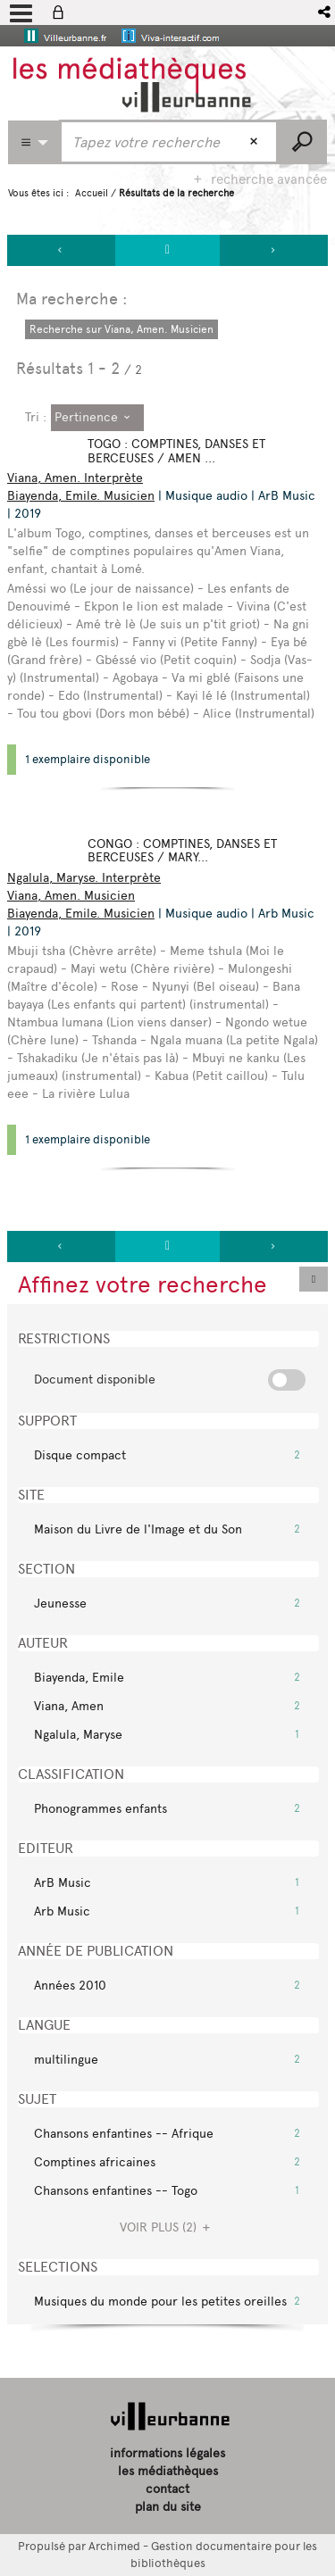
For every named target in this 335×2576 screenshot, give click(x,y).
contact (167, 2489)
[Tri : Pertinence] (97, 417)
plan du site (168, 2506)
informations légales (167, 2453)
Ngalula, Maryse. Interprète (84, 877)
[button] (325, 12)
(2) (167, 2227)
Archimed (114, 2546)
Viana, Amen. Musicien (71, 895)
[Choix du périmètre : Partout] (34, 142)
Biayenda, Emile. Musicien (81, 495)
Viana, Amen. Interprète (75, 478)
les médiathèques (168, 2471)
